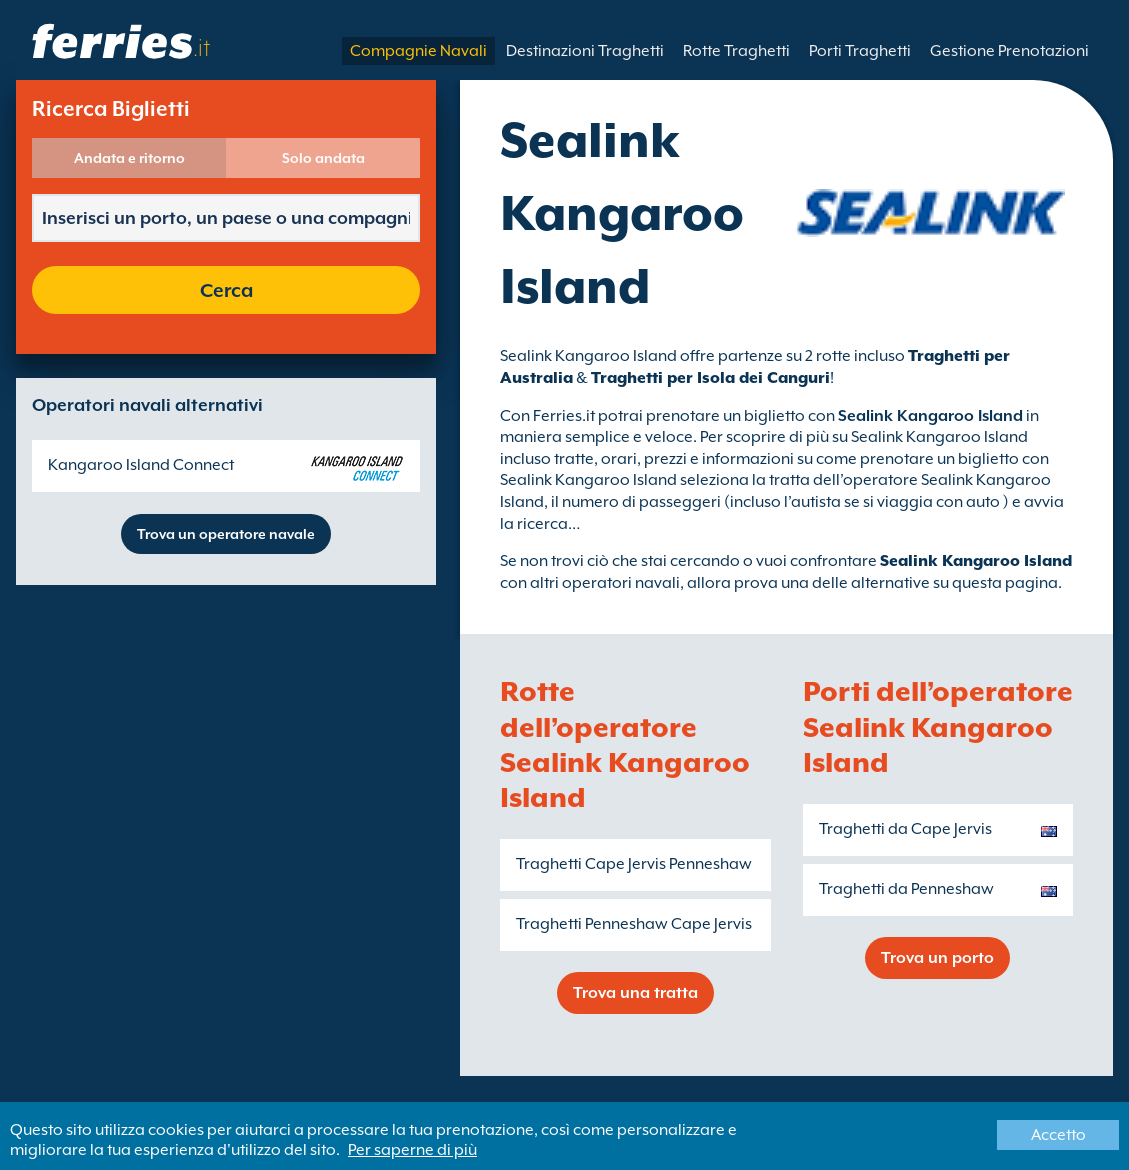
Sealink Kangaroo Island (976, 561)
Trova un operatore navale (226, 534)
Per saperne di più (412, 1150)
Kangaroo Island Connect (141, 465)
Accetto (1058, 1135)
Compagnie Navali (418, 51)
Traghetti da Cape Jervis (905, 829)
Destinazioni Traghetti (585, 51)
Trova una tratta (635, 993)
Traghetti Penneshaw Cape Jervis (634, 924)
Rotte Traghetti (736, 51)
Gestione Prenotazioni (1009, 51)
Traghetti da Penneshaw (906, 889)
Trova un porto (937, 958)
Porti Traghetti (860, 51)
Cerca (226, 290)
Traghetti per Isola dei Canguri (710, 378)
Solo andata (323, 158)
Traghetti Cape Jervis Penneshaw (634, 864)
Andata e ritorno (129, 158)
